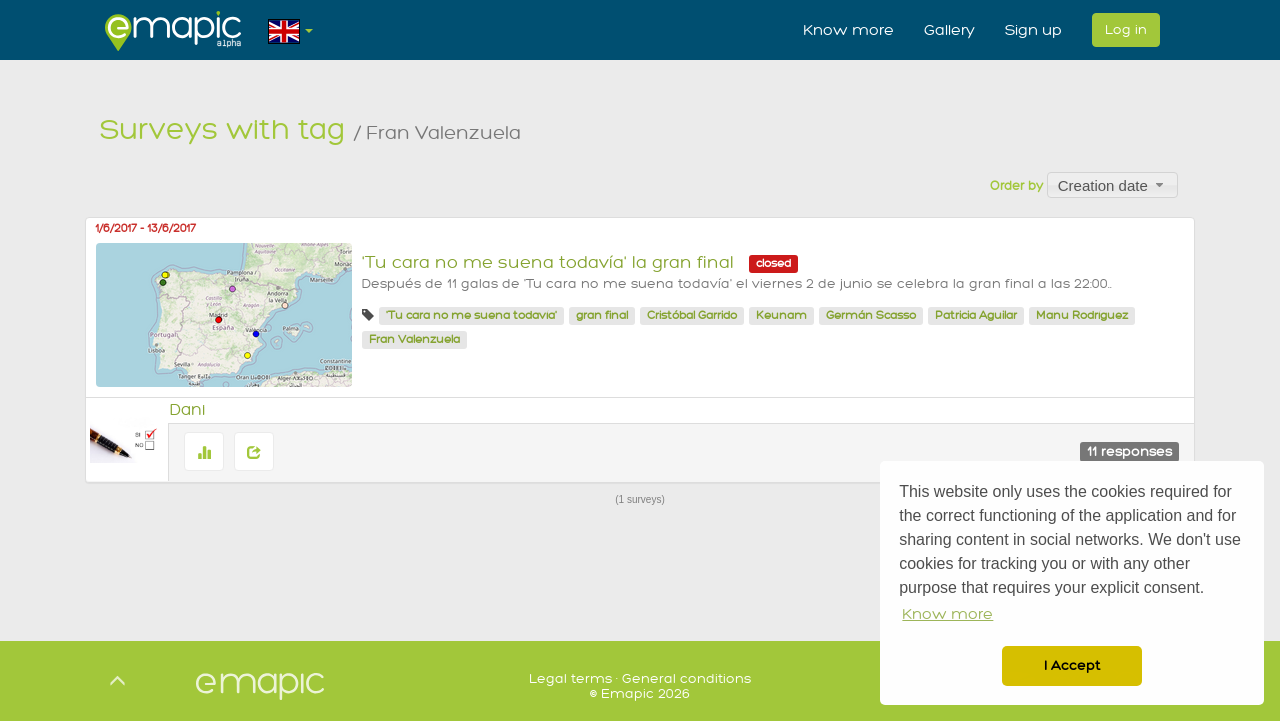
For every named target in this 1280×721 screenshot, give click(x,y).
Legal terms (570, 678)
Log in (1126, 29)
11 (1129, 451)
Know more (848, 30)
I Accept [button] (1072, 665)
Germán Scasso (871, 315)
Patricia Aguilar (976, 315)
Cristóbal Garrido (692, 315)
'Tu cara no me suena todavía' (471, 315)
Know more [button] (947, 614)
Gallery (949, 30)
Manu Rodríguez (1082, 315)
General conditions (686, 678)
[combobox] (1112, 185)
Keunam (781, 315)
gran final (602, 315)
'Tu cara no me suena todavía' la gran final (548, 262)
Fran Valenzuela (414, 339)
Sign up (1033, 30)
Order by (1016, 186)
